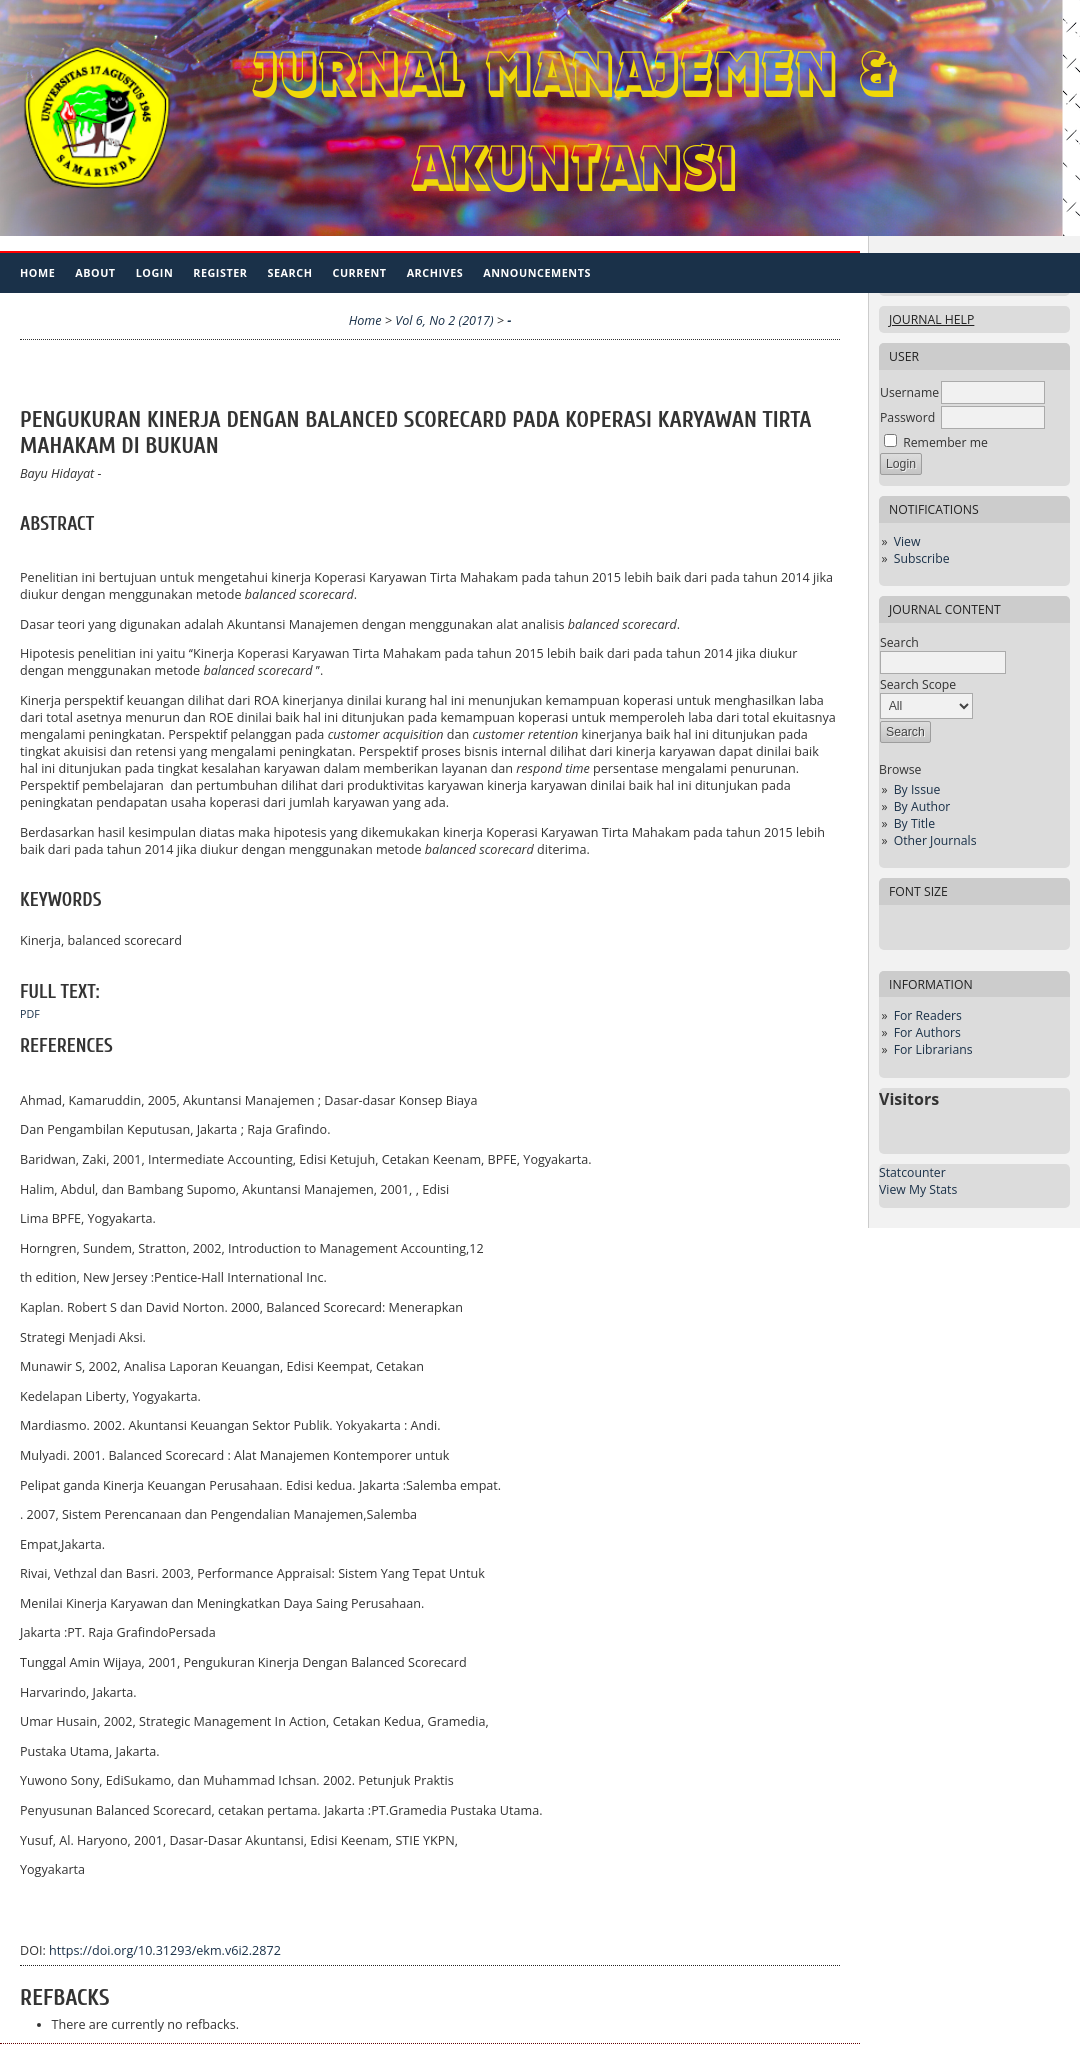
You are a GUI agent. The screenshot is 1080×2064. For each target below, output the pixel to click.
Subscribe (922, 558)
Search (290, 272)
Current (359, 272)
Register (220, 272)
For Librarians (933, 1049)
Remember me (945, 442)
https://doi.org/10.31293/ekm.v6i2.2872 (165, 1950)
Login (155, 272)
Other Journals (935, 840)
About (95, 272)
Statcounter (912, 1172)
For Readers (928, 1015)
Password (907, 417)
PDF (30, 1014)
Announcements (537, 272)
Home (37, 272)
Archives (435, 272)
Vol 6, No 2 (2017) (444, 320)
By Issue (917, 789)
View (907, 541)
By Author (922, 806)
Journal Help (931, 319)
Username (909, 392)
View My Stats (918, 1189)
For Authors (927, 1032)
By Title (914, 823)
